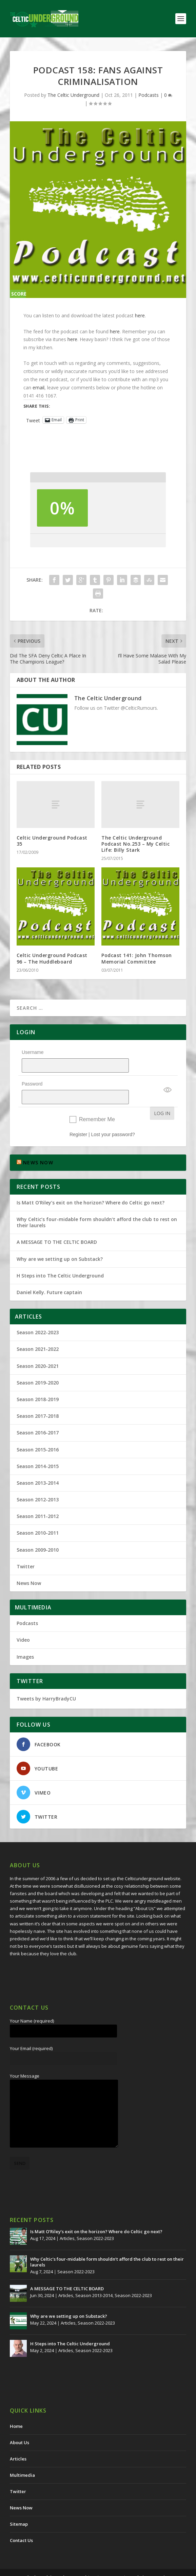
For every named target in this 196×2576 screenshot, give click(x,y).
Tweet (33, 420)
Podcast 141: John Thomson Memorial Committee (136, 958)
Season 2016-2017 (38, 1415)
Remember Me (97, 1102)
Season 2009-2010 (38, 1532)
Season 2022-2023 (38, 1314)
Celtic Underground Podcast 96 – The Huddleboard (52, 958)
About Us (19, 2425)
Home (16, 2408)
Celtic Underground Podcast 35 (52, 840)
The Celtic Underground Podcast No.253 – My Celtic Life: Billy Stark (135, 843)
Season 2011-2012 (38, 1498)
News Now (29, 1565)
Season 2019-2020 (38, 1365)
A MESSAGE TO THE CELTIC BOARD (57, 1224)
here (140, 315)
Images (25, 1639)
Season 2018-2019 (38, 1381)
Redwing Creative (150, 2560)
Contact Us (21, 2523)
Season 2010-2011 (38, 1515)
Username (33, 1052)
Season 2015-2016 (38, 1432)
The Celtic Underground (73, 95)
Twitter (26, 1549)
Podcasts (148, 95)
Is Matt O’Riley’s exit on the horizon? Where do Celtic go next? (92, 1185)
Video (23, 1622)
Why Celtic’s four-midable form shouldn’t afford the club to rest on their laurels (97, 1204)
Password (32, 1075)
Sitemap (19, 2506)
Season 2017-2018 (38, 1398)
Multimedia (22, 2457)
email (38, 387)
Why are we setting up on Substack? (60, 1241)
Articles (67, 2221)
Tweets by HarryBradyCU (46, 1681)
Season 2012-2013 (38, 1482)
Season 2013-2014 (38, 1465)
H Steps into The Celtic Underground (60, 1258)
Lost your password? (113, 1116)
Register (78, 1116)
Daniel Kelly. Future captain (49, 1274)
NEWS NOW (38, 1145)
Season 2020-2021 (38, 1348)
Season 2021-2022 (38, 1331)
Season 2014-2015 (38, 1448)
